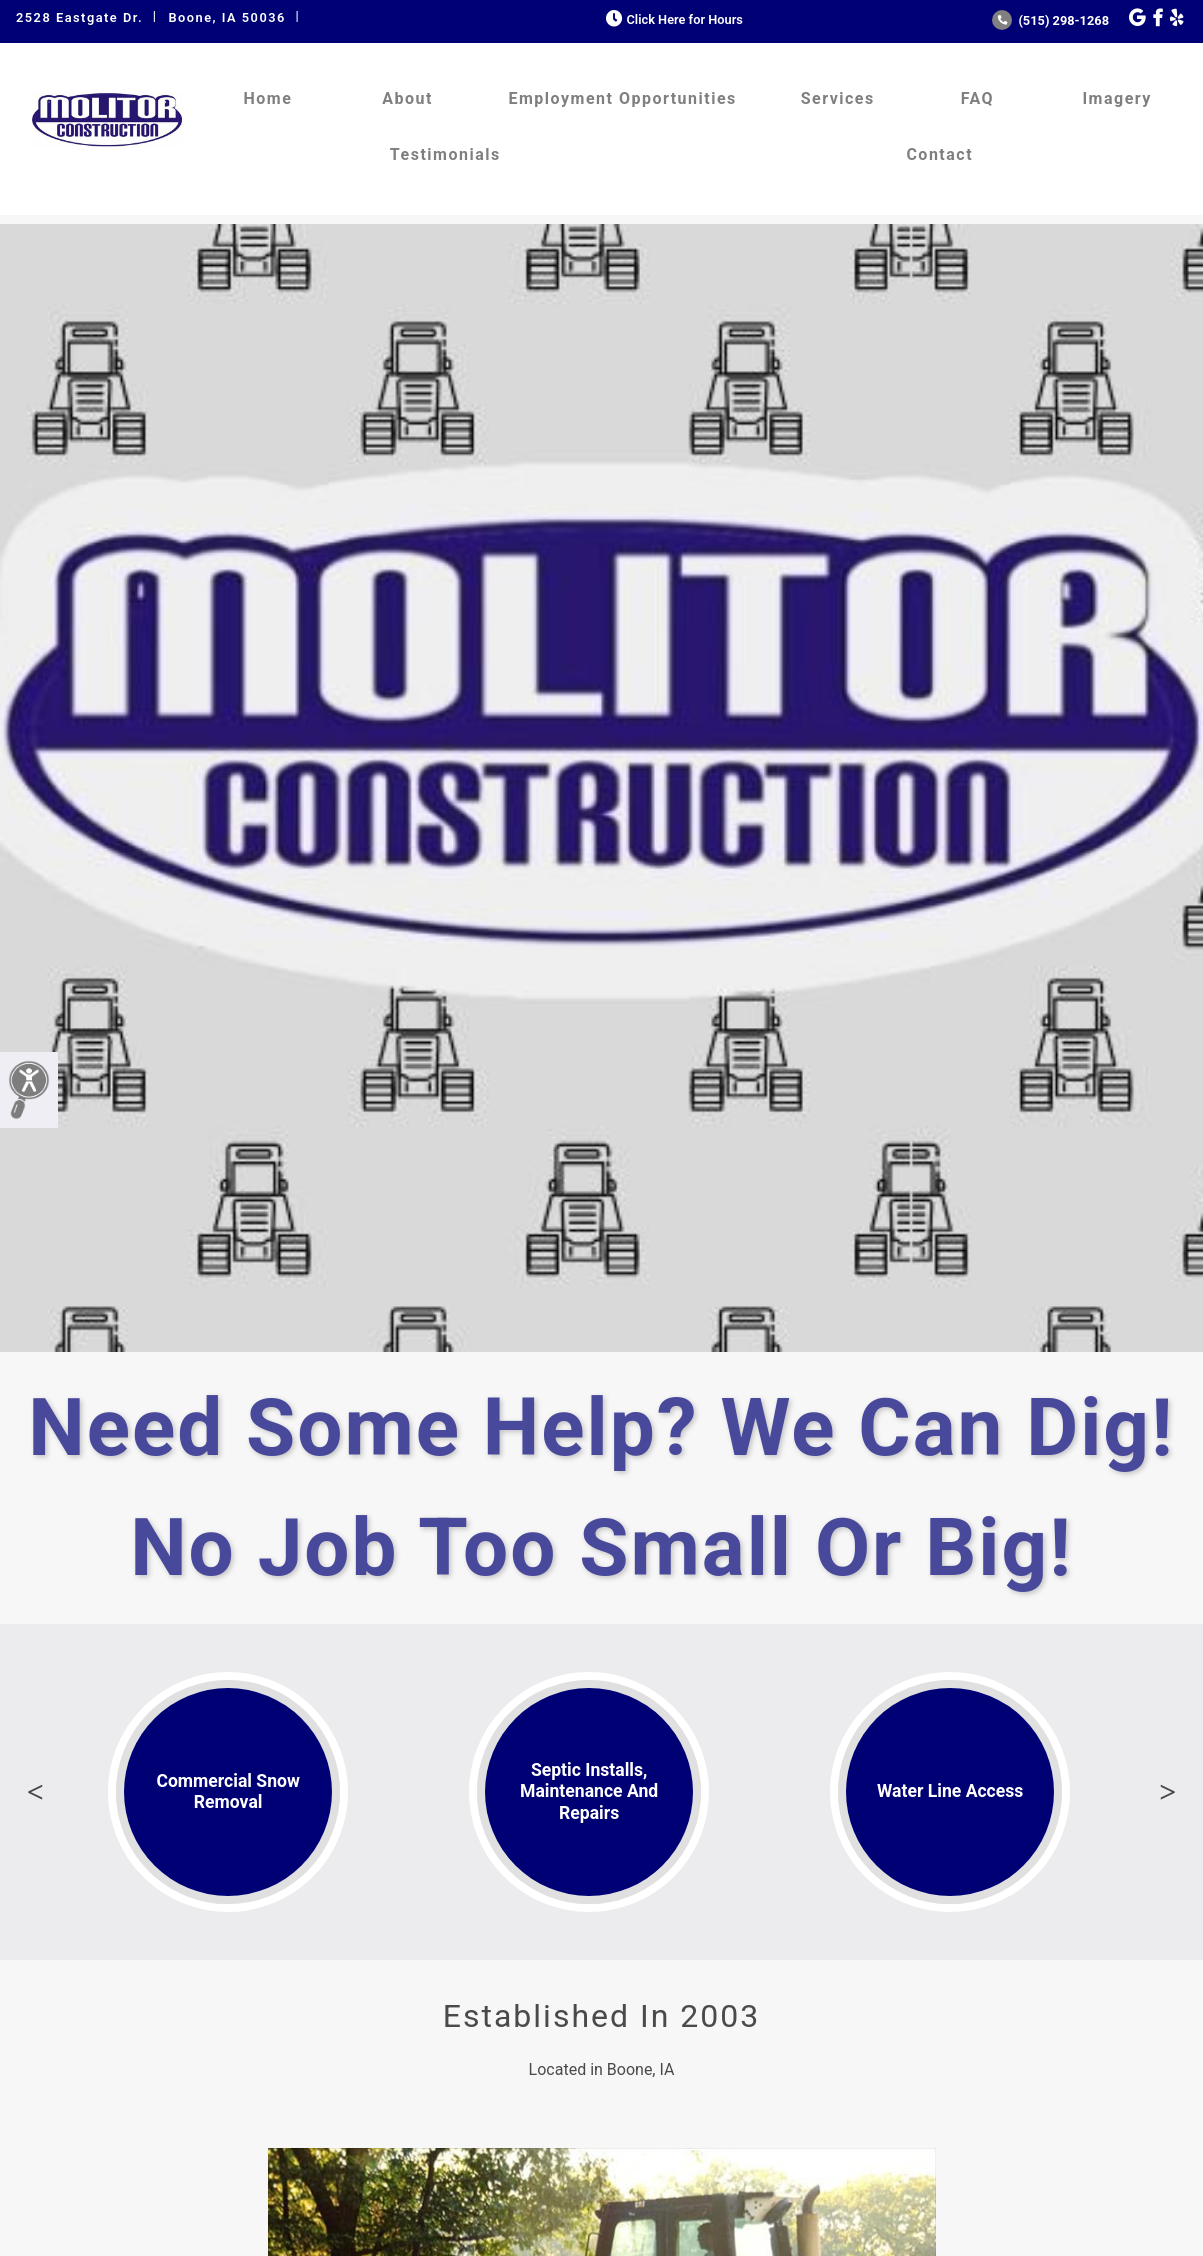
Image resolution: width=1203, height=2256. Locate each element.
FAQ (977, 98)
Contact (939, 154)
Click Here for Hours (672, 19)
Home (267, 98)
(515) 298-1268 (1050, 20)
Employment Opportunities (622, 98)
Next (1168, 1792)
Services (838, 98)
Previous (35, 1792)
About (407, 98)
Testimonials (445, 154)
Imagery (1116, 98)
